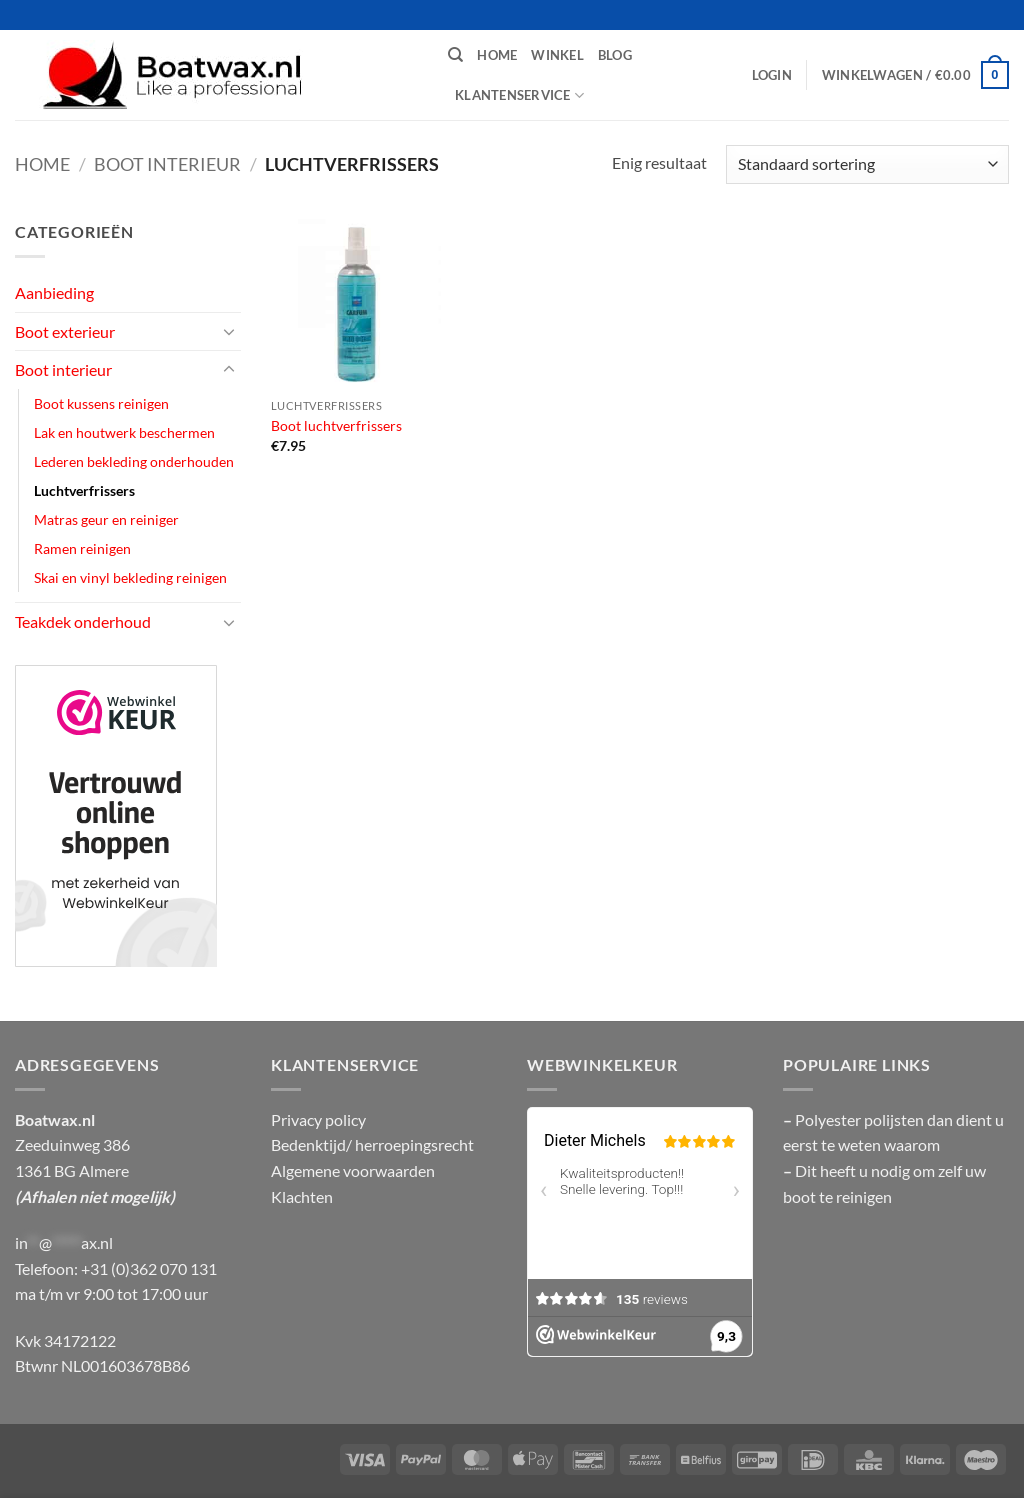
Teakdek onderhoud (83, 621)
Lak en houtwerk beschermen (124, 432)
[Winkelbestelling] (867, 164)
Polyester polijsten (861, 1119)
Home (497, 55)
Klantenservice (519, 95)
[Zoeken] (455, 55)
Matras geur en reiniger (106, 519)
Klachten (302, 1196)
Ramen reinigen (82, 548)
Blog (615, 55)
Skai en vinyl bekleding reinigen (130, 577)
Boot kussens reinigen (101, 403)
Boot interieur (167, 164)
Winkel (557, 55)
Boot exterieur (65, 331)
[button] (772, 75)
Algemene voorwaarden (353, 1170)
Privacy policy (318, 1119)
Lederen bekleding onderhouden (134, 461)
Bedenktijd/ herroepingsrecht (372, 1144)
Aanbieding (54, 292)
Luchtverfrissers (84, 490)
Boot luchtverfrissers (336, 425)
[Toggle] (229, 331)
